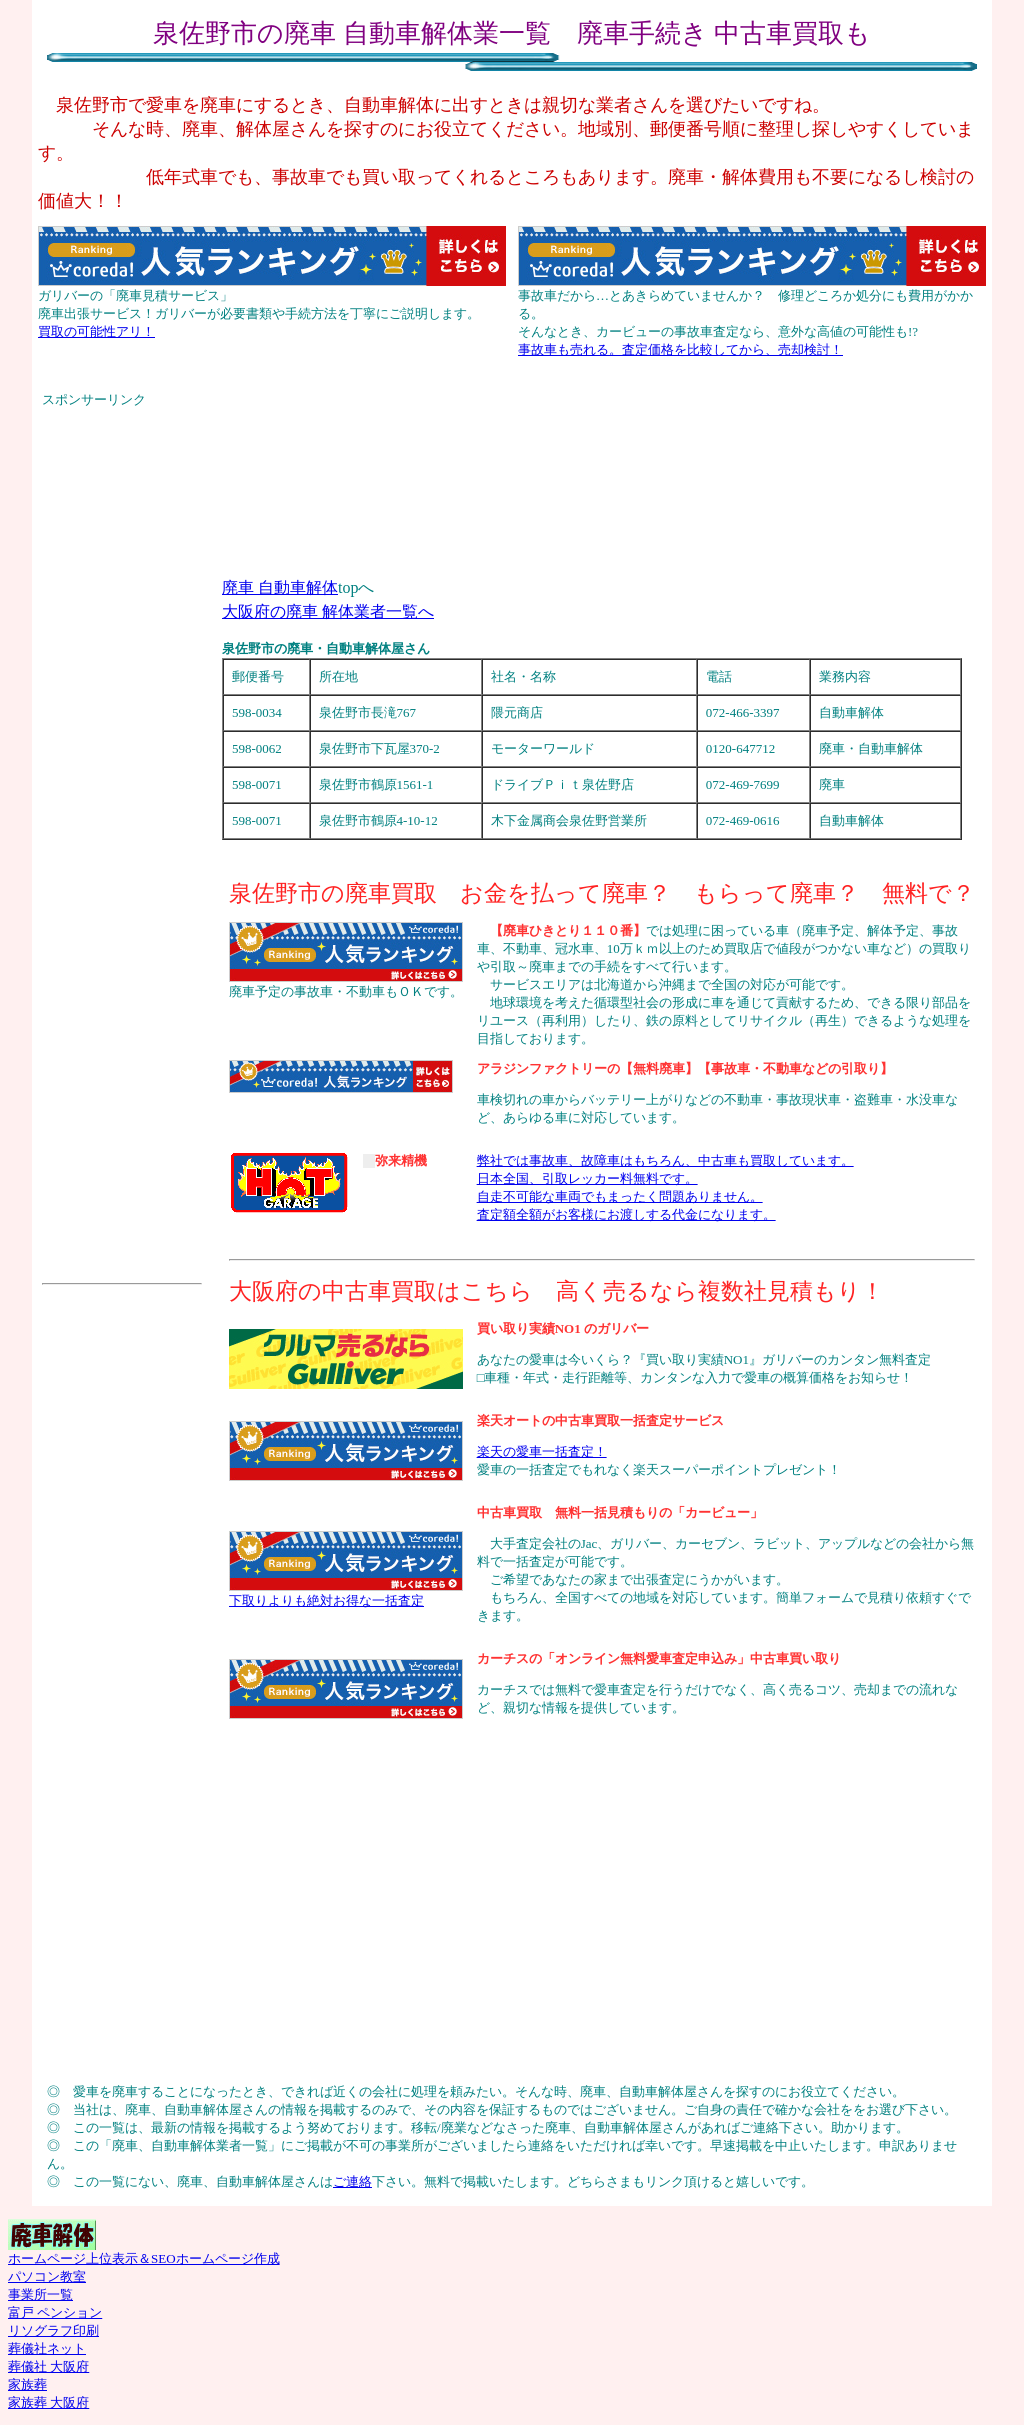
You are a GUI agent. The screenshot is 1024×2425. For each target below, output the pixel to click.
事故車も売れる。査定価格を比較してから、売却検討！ (680, 349)
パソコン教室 (47, 2276)
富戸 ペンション (55, 2312)
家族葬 (27, 2384)
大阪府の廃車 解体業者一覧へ (328, 611)
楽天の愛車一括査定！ (542, 1451)
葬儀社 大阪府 (48, 2366)
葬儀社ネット (47, 2348)
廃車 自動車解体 (280, 587)
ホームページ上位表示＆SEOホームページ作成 (144, 2258)
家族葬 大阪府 (48, 2402)
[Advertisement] (512, 416)
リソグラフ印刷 (53, 2330)
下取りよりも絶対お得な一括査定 (326, 1600)
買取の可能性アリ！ (96, 331)
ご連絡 (352, 2181)
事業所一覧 (40, 2294)
